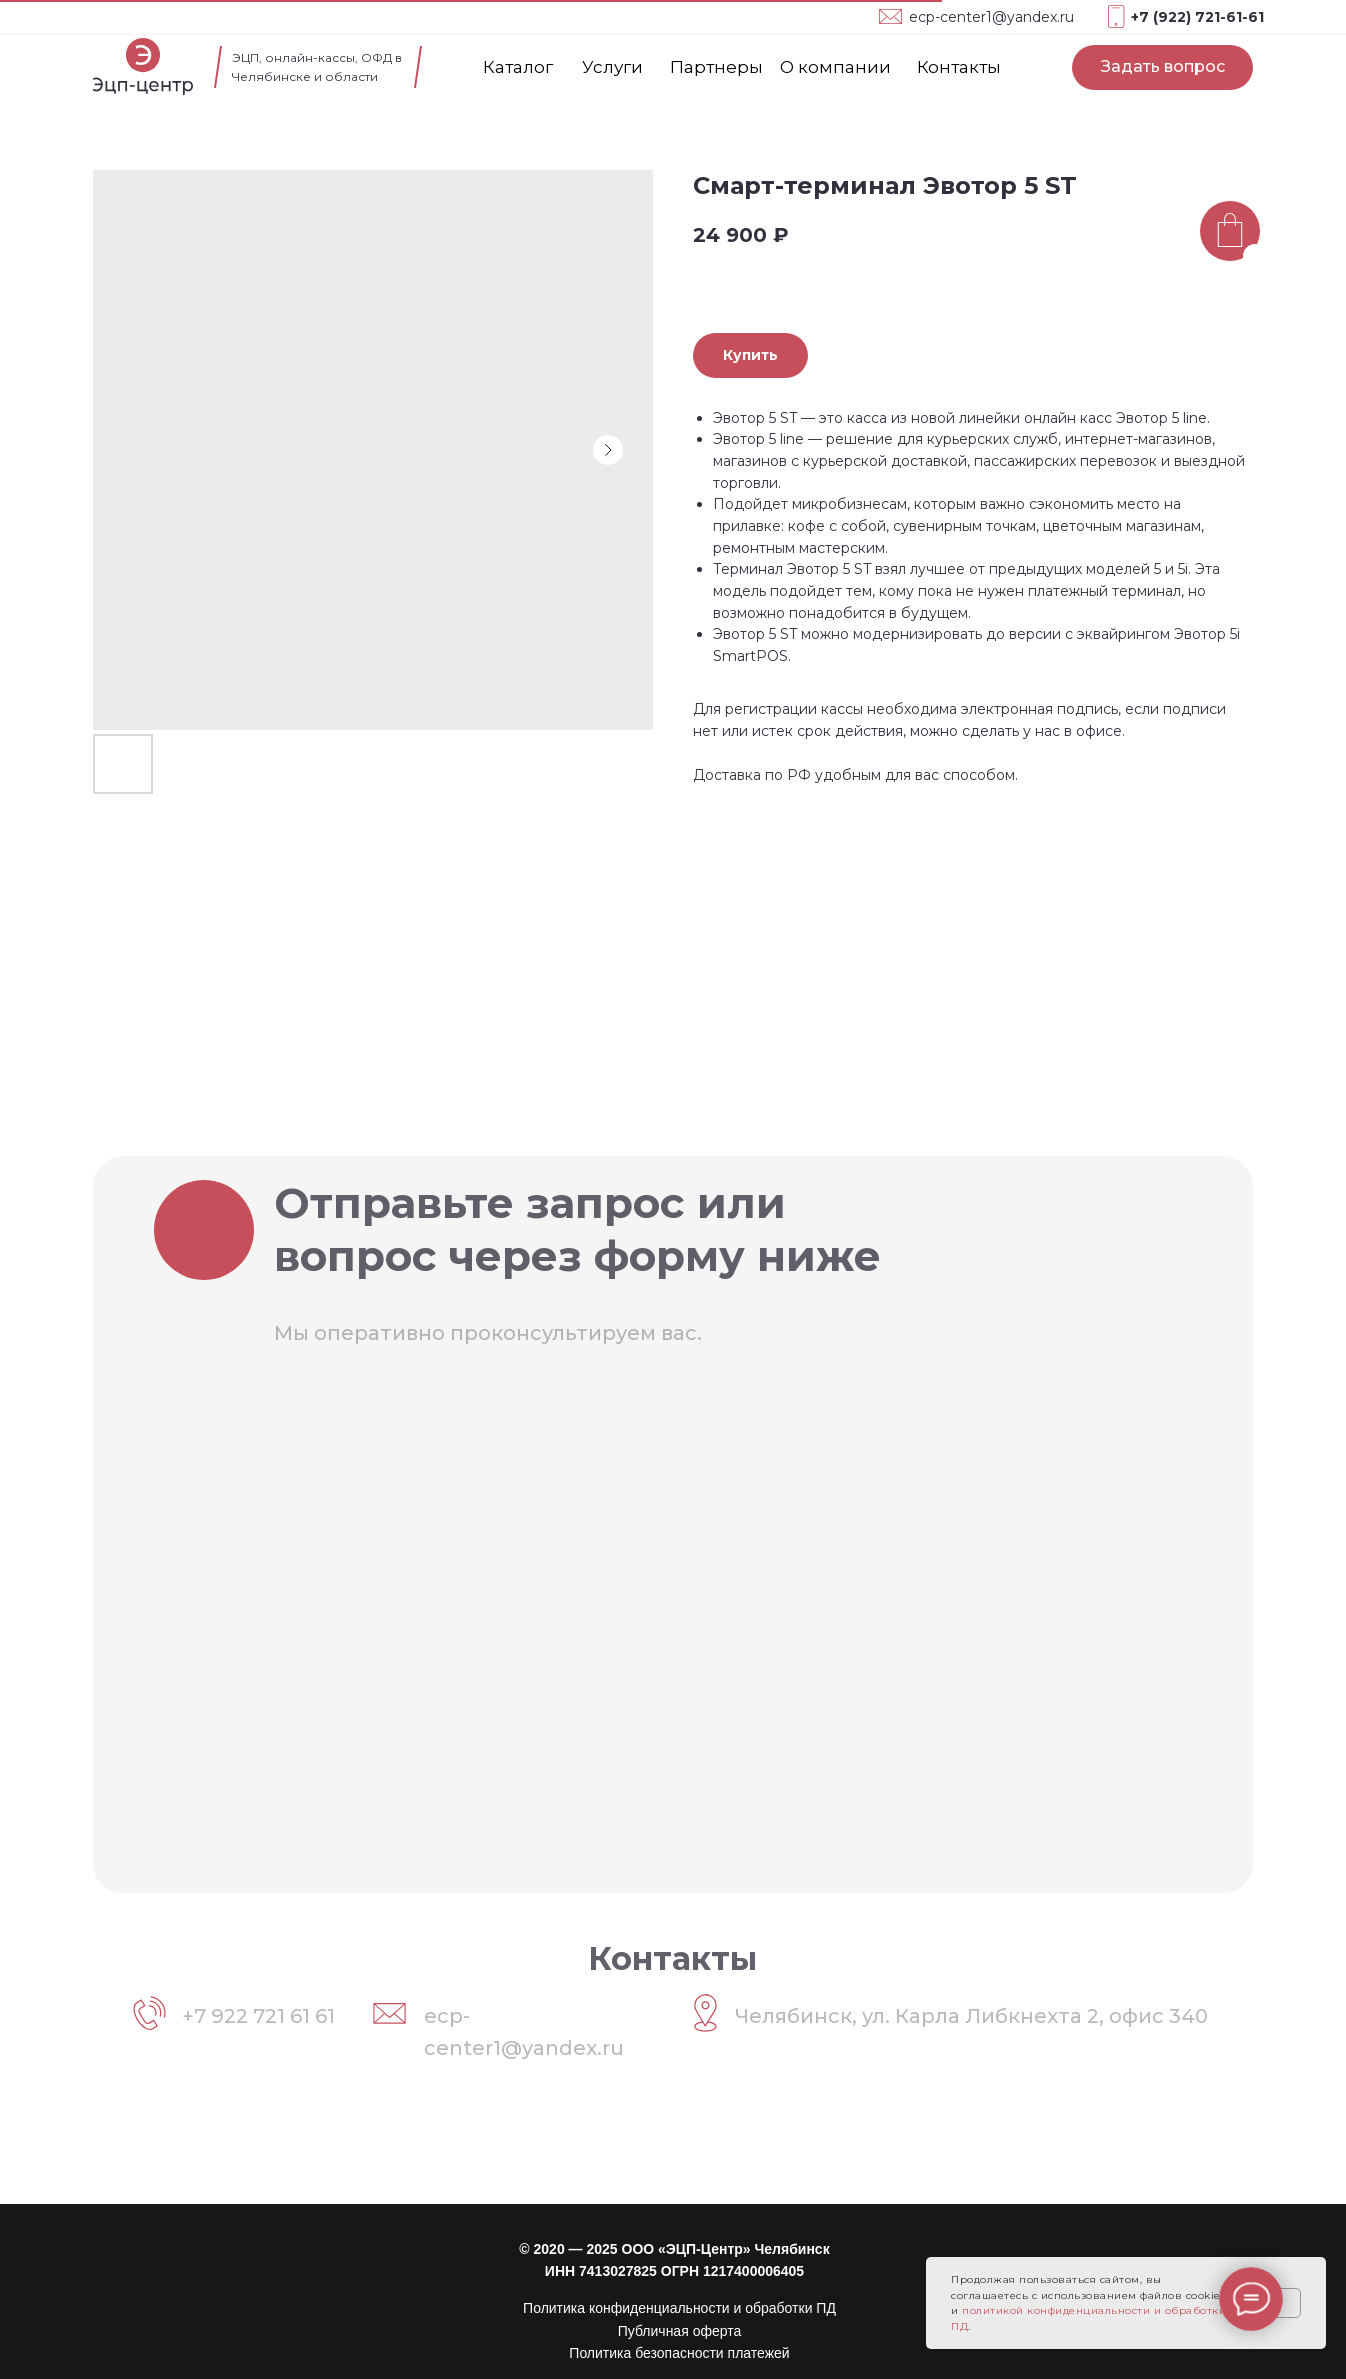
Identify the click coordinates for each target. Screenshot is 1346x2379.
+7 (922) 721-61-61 (1197, 17)
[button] (1162, 67)
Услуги (612, 67)
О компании (835, 67)
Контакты (959, 67)
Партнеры (716, 67)
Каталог (518, 67)
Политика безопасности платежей (679, 2353)
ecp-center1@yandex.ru (991, 17)
